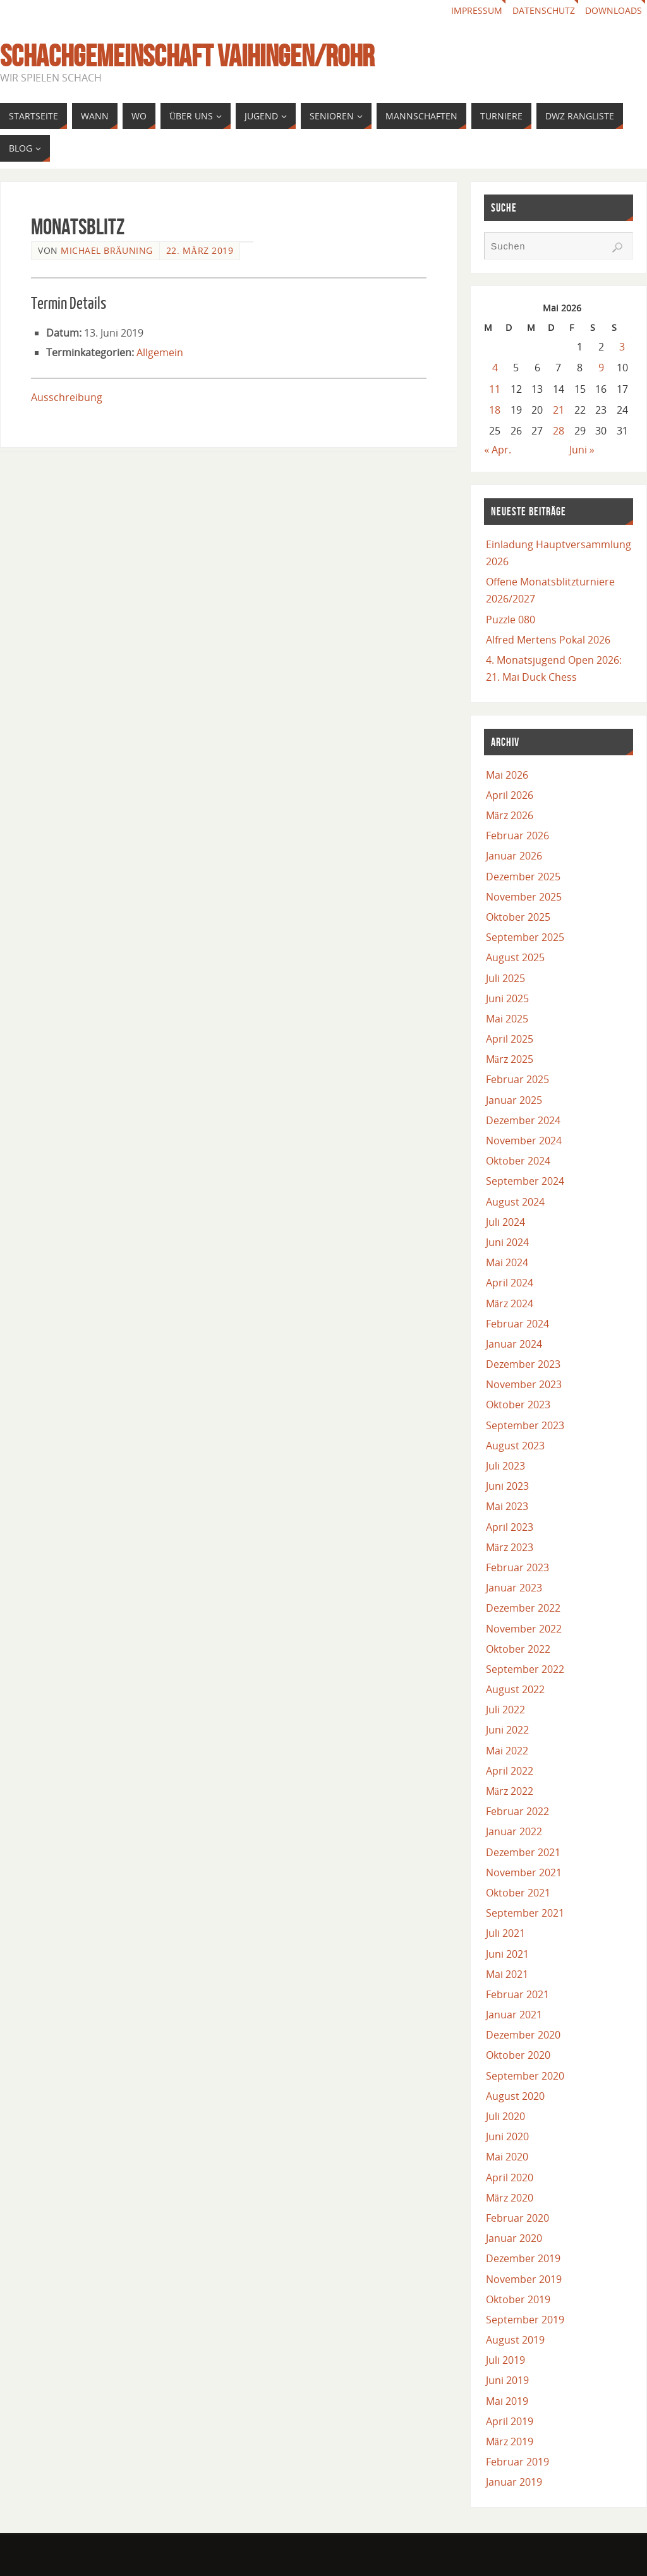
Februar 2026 (517, 835)
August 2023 (515, 1446)
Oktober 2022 (518, 1649)
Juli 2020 (505, 2116)
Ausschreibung (66, 397)
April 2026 (509, 795)
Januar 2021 (514, 2015)
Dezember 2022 (523, 1608)
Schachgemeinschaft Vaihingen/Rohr (187, 56)
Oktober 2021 (518, 1893)
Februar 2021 (517, 1994)
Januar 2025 (514, 1100)
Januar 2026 (514, 856)
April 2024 (509, 1283)
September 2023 (525, 1425)
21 (558, 410)
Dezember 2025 (523, 877)
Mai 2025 (507, 1019)
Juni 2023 (507, 1486)
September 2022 (525, 1669)
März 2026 (509, 815)
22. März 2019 (199, 250)
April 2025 (509, 1039)
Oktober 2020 (518, 2055)
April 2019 (509, 2421)
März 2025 (509, 1059)
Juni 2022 (507, 1730)
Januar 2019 (514, 2482)
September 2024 (525, 1181)
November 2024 (524, 1140)
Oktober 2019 (518, 2299)
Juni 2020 (507, 2136)
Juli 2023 (505, 1466)
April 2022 (509, 1771)
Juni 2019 (507, 2380)
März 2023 (509, 1547)
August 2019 (515, 2340)
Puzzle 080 (510, 619)
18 (494, 410)
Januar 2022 (514, 1831)
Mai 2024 (507, 1262)
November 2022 (524, 1629)
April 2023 (509, 1527)
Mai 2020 (507, 2157)
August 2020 (515, 2096)
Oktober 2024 (518, 1161)
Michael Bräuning (107, 250)
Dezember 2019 (523, 2258)
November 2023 (524, 1384)
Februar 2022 (517, 1811)
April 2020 (509, 2177)
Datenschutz (543, 10)
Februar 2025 (517, 1079)
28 (558, 431)
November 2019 (524, 2279)
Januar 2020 (514, 2238)
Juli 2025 (505, 978)
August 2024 (515, 1202)
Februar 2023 (517, 1567)
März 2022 (509, 1791)
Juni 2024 (507, 1242)
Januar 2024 (514, 1344)
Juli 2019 (505, 2360)
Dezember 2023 (523, 1364)
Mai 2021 (507, 1974)
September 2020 (525, 2076)
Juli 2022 (505, 1709)
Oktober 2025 (518, 917)
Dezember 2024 (523, 1120)
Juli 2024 (505, 1222)
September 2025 (525, 937)
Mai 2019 (507, 2401)
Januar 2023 (514, 1588)
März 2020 (509, 2198)
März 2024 (509, 1303)
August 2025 (515, 957)
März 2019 (509, 2441)
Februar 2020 (517, 2218)
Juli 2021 (505, 1933)
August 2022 (515, 1689)
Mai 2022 (507, 1751)
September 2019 (525, 2320)
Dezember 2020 (523, 2035)
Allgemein (159, 352)
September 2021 (525, 1913)
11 (494, 389)
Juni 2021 (507, 1954)
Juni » (582, 450)
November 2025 (524, 897)
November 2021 (524, 1872)
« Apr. (497, 450)
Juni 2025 (507, 998)
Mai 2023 (507, 1506)
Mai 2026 (507, 775)
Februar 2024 (517, 1324)
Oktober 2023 (518, 1404)
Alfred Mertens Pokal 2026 (548, 640)
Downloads (613, 10)
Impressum (476, 10)
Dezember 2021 (523, 1852)
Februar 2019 (517, 2462)
